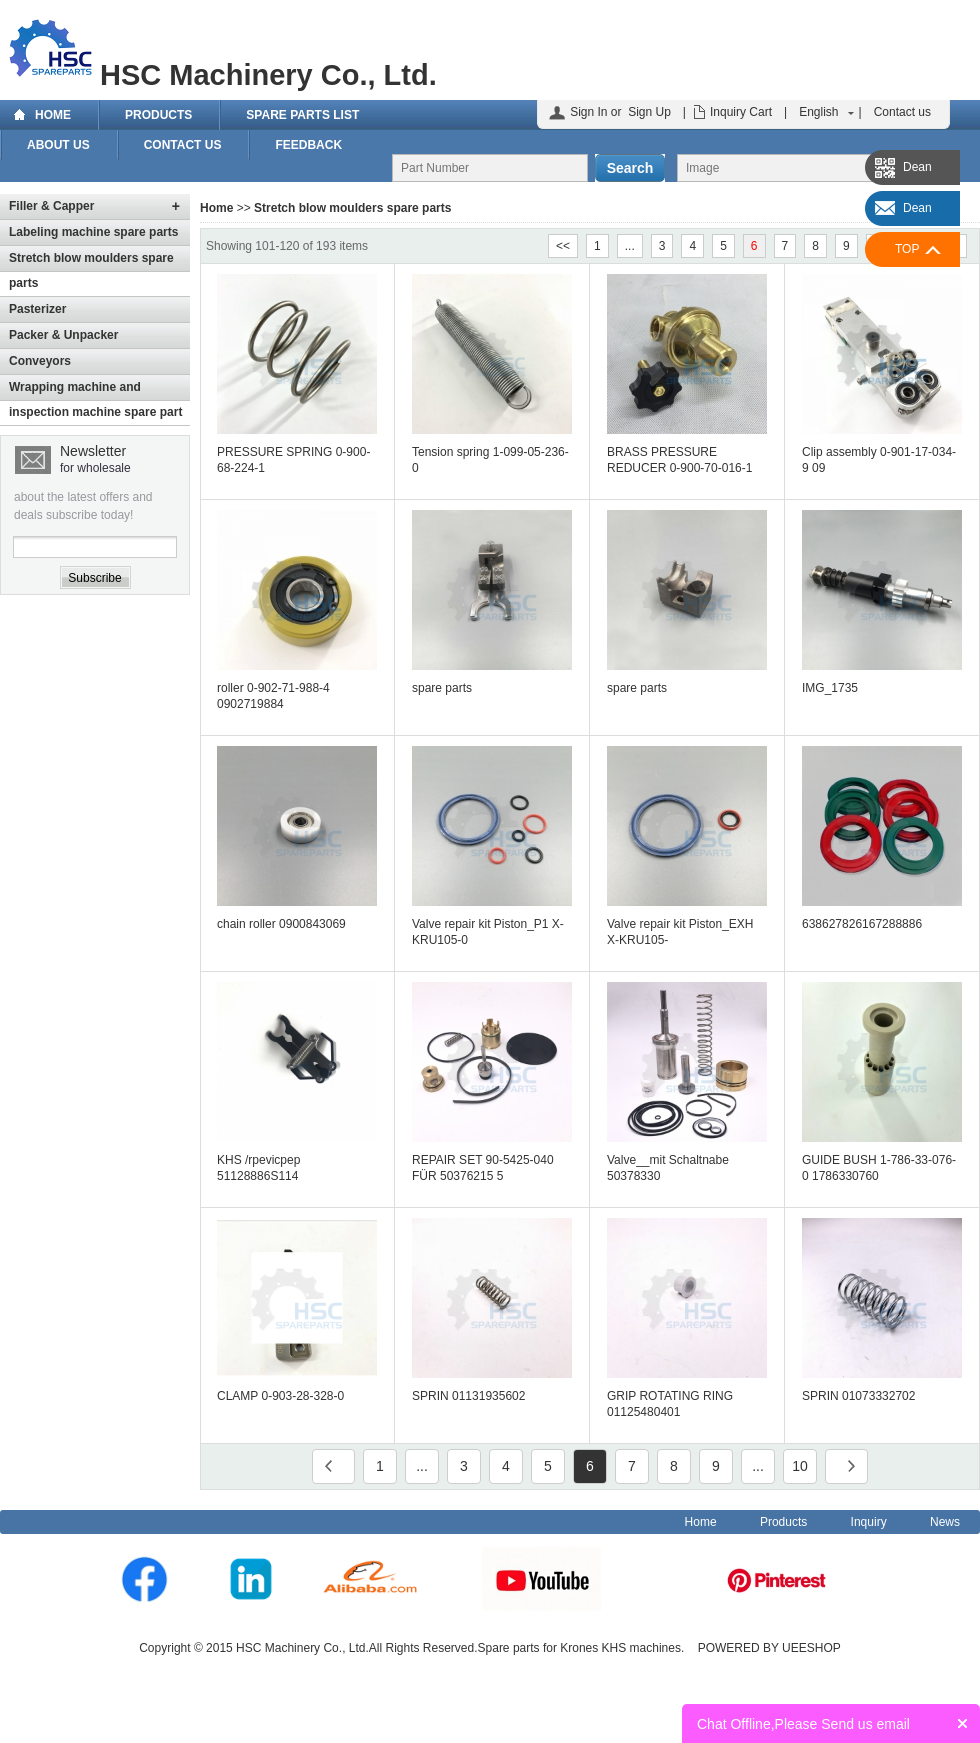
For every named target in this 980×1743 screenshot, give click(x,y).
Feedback (308, 145)
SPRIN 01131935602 (468, 1396)
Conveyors (40, 361)
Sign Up (649, 112)
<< (563, 246)
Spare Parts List (302, 115)
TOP (907, 249)
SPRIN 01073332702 (858, 1396)
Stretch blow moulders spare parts (352, 208)
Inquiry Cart (741, 112)
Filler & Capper (51, 206)
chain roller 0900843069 (281, 924)
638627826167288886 (862, 924)
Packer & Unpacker (63, 335)
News (945, 1522)
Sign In (588, 112)
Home (53, 115)
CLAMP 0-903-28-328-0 (280, 1396)
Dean (917, 167)
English (818, 112)
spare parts (442, 688)
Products (158, 115)
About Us (58, 145)
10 (800, 1466)
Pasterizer (37, 309)
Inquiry (869, 1522)
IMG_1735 (830, 688)
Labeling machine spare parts (93, 232)
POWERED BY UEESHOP (769, 1648)
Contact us (902, 112)
